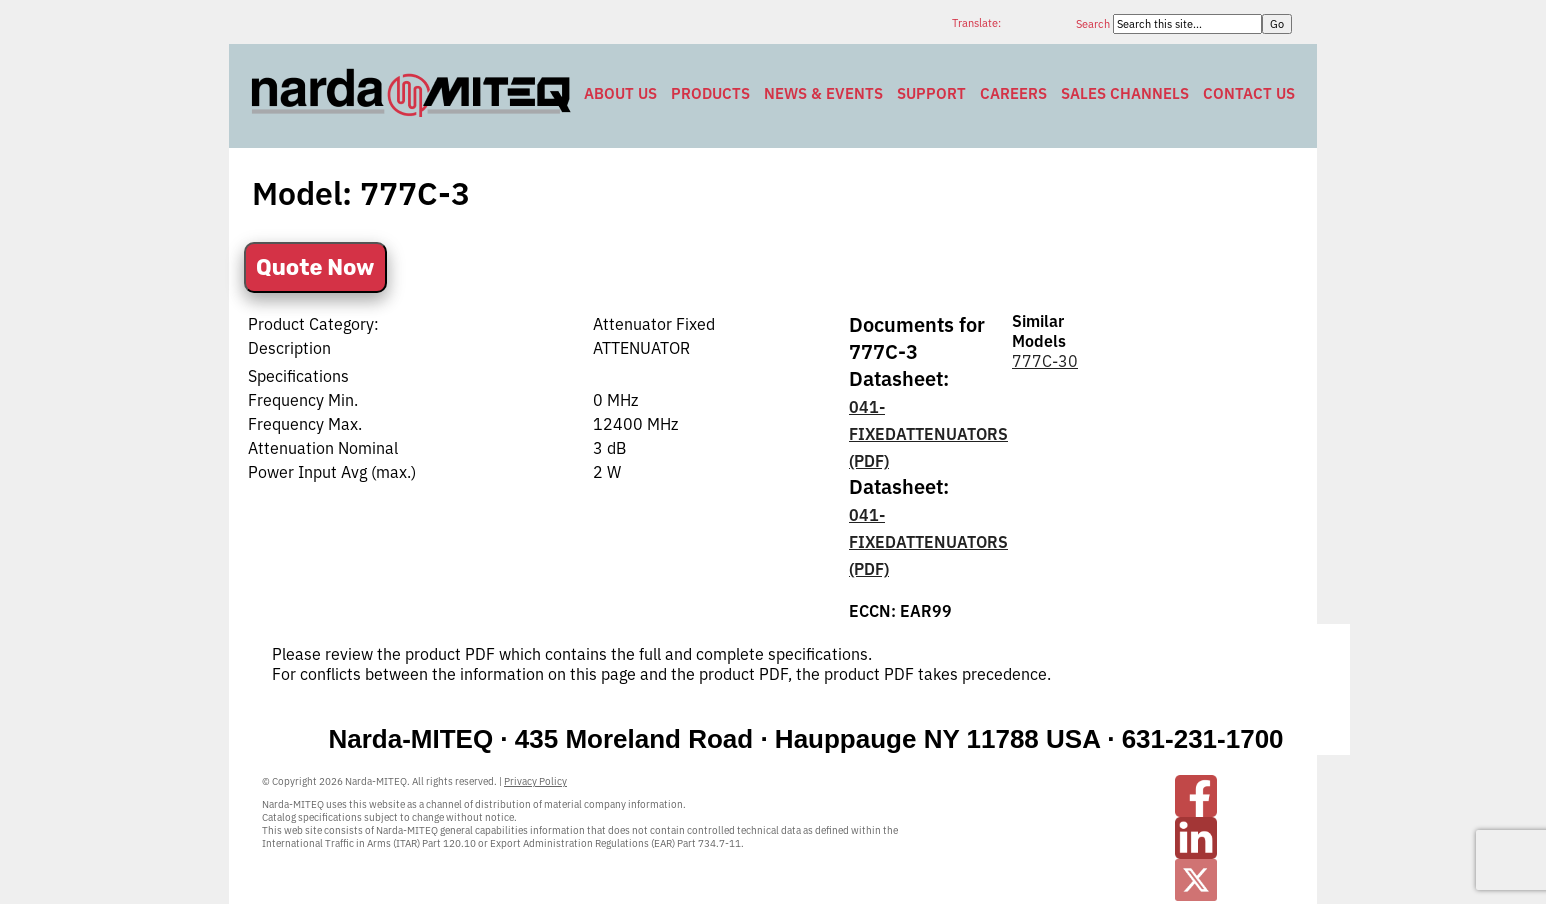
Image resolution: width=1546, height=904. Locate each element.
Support (931, 93)
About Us (620, 93)
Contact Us (1249, 93)
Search (1094, 24)
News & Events (823, 93)
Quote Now (315, 267)
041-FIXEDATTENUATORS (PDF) (928, 434)
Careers (1013, 93)
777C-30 (1045, 361)
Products (710, 93)
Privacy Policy (535, 781)
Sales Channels (1125, 93)
